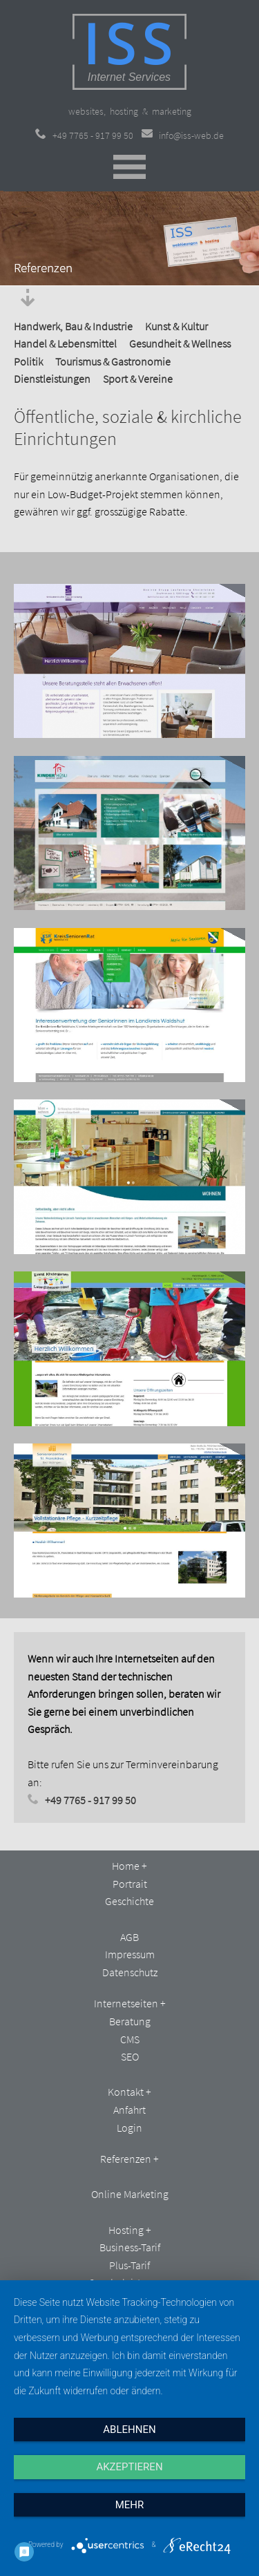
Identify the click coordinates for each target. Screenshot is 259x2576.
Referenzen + (129, 2159)
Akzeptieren (129, 2467)
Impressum (130, 1954)
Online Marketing (130, 2194)
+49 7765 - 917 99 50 (84, 135)
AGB (129, 1937)
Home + (129, 1866)
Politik (28, 361)
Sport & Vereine (138, 379)
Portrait (130, 1884)
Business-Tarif (129, 2247)
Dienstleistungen (52, 379)
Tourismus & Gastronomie (113, 361)
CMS (130, 2039)
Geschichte (129, 1901)
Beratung (130, 2021)
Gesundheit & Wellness (180, 343)
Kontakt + (129, 2092)
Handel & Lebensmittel (65, 343)
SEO (130, 2056)
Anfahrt (129, 2109)
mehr (129, 2505)
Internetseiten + (130, 2003)
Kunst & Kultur (176, 326)
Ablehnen (129, 2429)
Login (129, 2127)
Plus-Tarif (129, 2265)
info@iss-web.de (183, 135)
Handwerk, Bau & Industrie (73, 326)
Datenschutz (129, 1972)
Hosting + (129, 2230)
